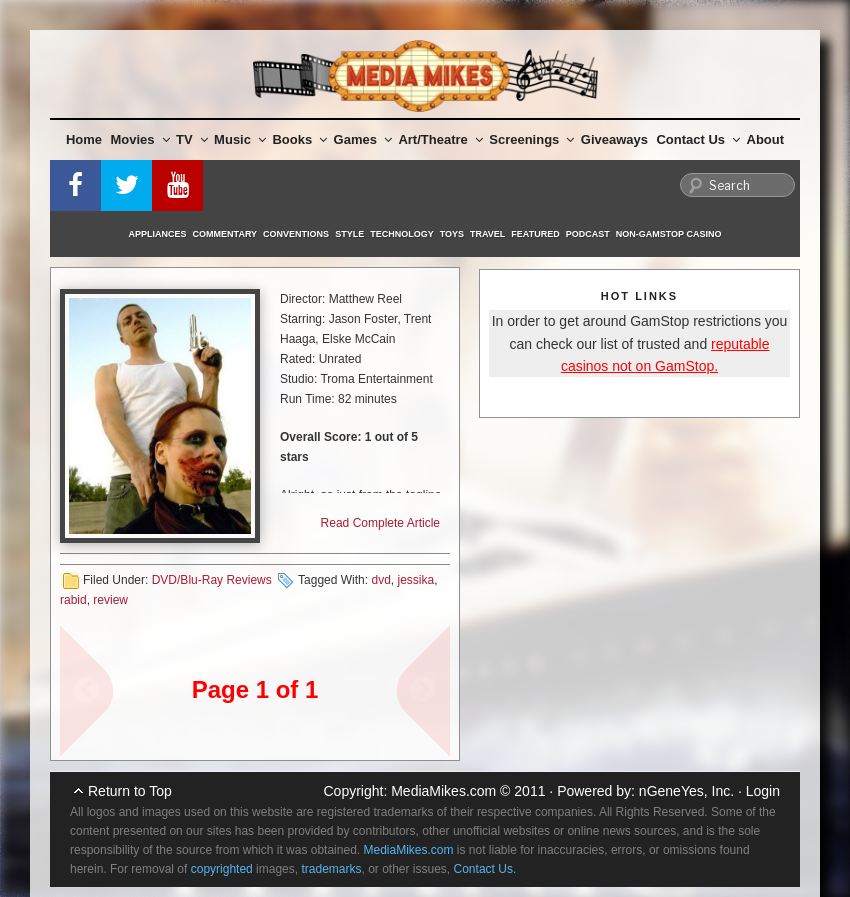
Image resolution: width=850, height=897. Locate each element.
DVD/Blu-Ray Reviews (212, 580)
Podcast (588, 234)
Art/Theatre (440, 139)
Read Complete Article (380, 523)
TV (192, 139)
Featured (535, 234)
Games (363, 139)
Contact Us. (485, 869)
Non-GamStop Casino (669, 234)
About (766, 139)
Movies (140, 139)
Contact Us (698, 139)
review (110, 600)
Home (84, 139)
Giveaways (614, 139)
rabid (73, 600)
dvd (380, 580)
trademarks (331, 869)
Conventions (296, 234)
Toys (452, 234)
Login (763, 791)
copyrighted (222, 869)
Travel (487, 234)
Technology (402, 234)
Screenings (531, 139)
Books (299, 139)
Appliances (158, 234)
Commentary (225, 234)
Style (349, 234)
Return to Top (130, 791)
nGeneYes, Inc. (686, 791)
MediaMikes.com (443, 791)
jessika (415, 580)
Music (240, 139)
